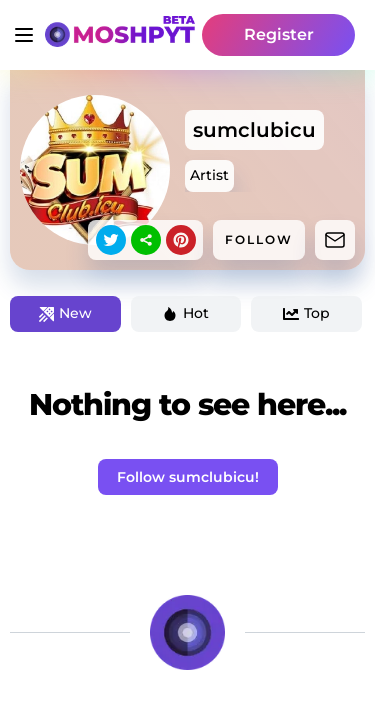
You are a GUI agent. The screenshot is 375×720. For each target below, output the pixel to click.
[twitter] (111, 240)
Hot (185, 313)
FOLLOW (259, 239)
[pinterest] (181, 240)
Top (306, 313)
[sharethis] (146, 240)
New (65, 313)
